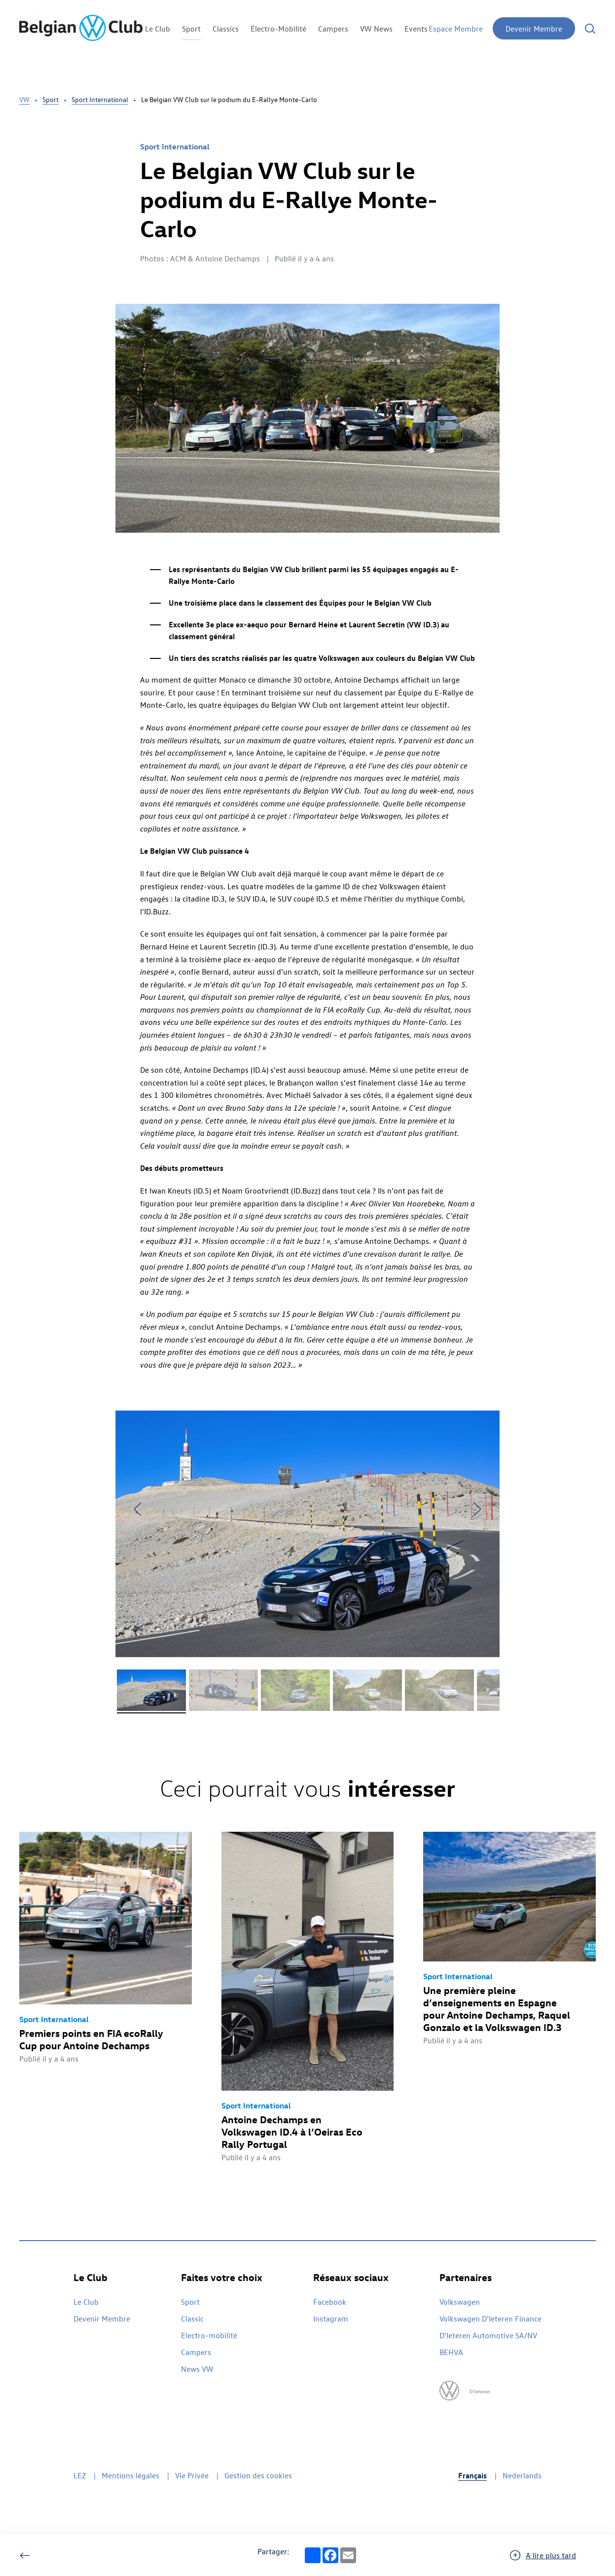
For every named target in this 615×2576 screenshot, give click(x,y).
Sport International (100, 99)
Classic (192, 2318)
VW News (376, 29)
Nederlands (522, 2475)
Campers (333, 29)
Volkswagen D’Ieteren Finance (490, 2318)
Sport (191, 29)
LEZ (79, 2475)
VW (24, 99)
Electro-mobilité (209, 2335)
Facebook (329, 2302)
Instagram (330, 2318)
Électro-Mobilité (278, 29)
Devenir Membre (534, 29)
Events (416, 29)
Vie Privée (192, 2475)
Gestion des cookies (258, 2475)
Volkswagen (459, 2302)
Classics (226, 29)
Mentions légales (130, 2475)
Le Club (157, 29)
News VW (197, 2369)
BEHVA (451, 2352)
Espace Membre (456, 29)
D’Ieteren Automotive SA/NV (488, 2335)
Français (472, 2475)
